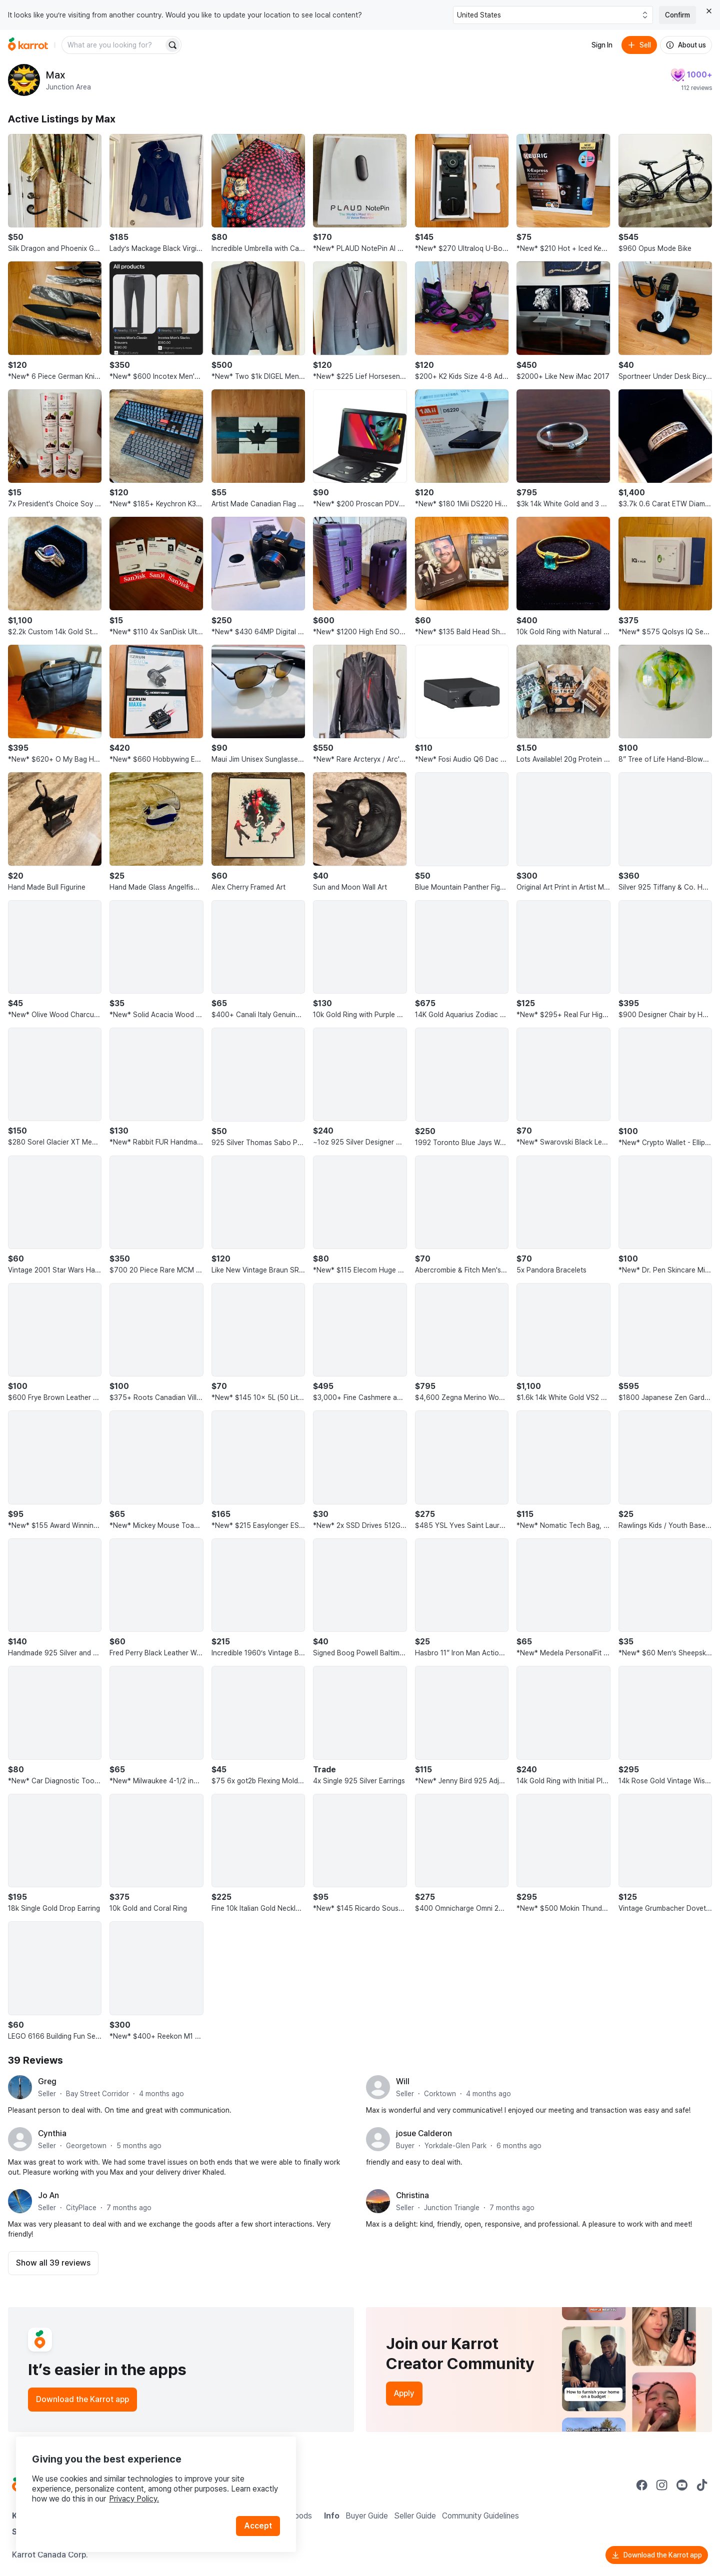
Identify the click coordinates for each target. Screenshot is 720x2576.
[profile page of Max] (24, 80)
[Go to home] (28, 44)
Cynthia (52, 2133)
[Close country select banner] (709, 11)
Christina (412, 2195)
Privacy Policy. (134, 2499)
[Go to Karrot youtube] (682, 2485)
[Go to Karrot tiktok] (702, 2485)
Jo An (48, 2195)
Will (403, 2081)
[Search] (173, 45)
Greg (47, 2081)
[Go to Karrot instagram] (662, 2485)
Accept (258, 2526)
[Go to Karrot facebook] (642, 2485)
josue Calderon (424, 2133)
